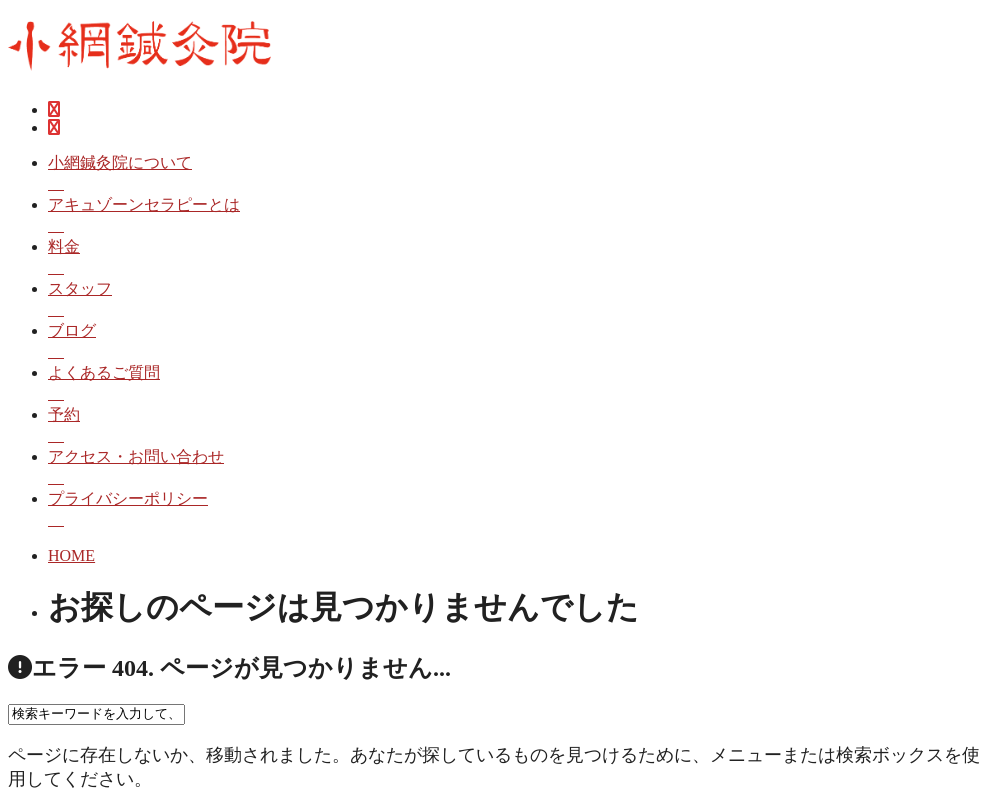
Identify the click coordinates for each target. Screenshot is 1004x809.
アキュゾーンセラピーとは (522, 216)
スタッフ (522, 300)
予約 (522, 426)
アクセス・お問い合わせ (522, 468)
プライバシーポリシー (522, 510)
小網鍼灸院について (522, 174)
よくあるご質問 (522, 384)
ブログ (522, 342)
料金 (522, 258)
